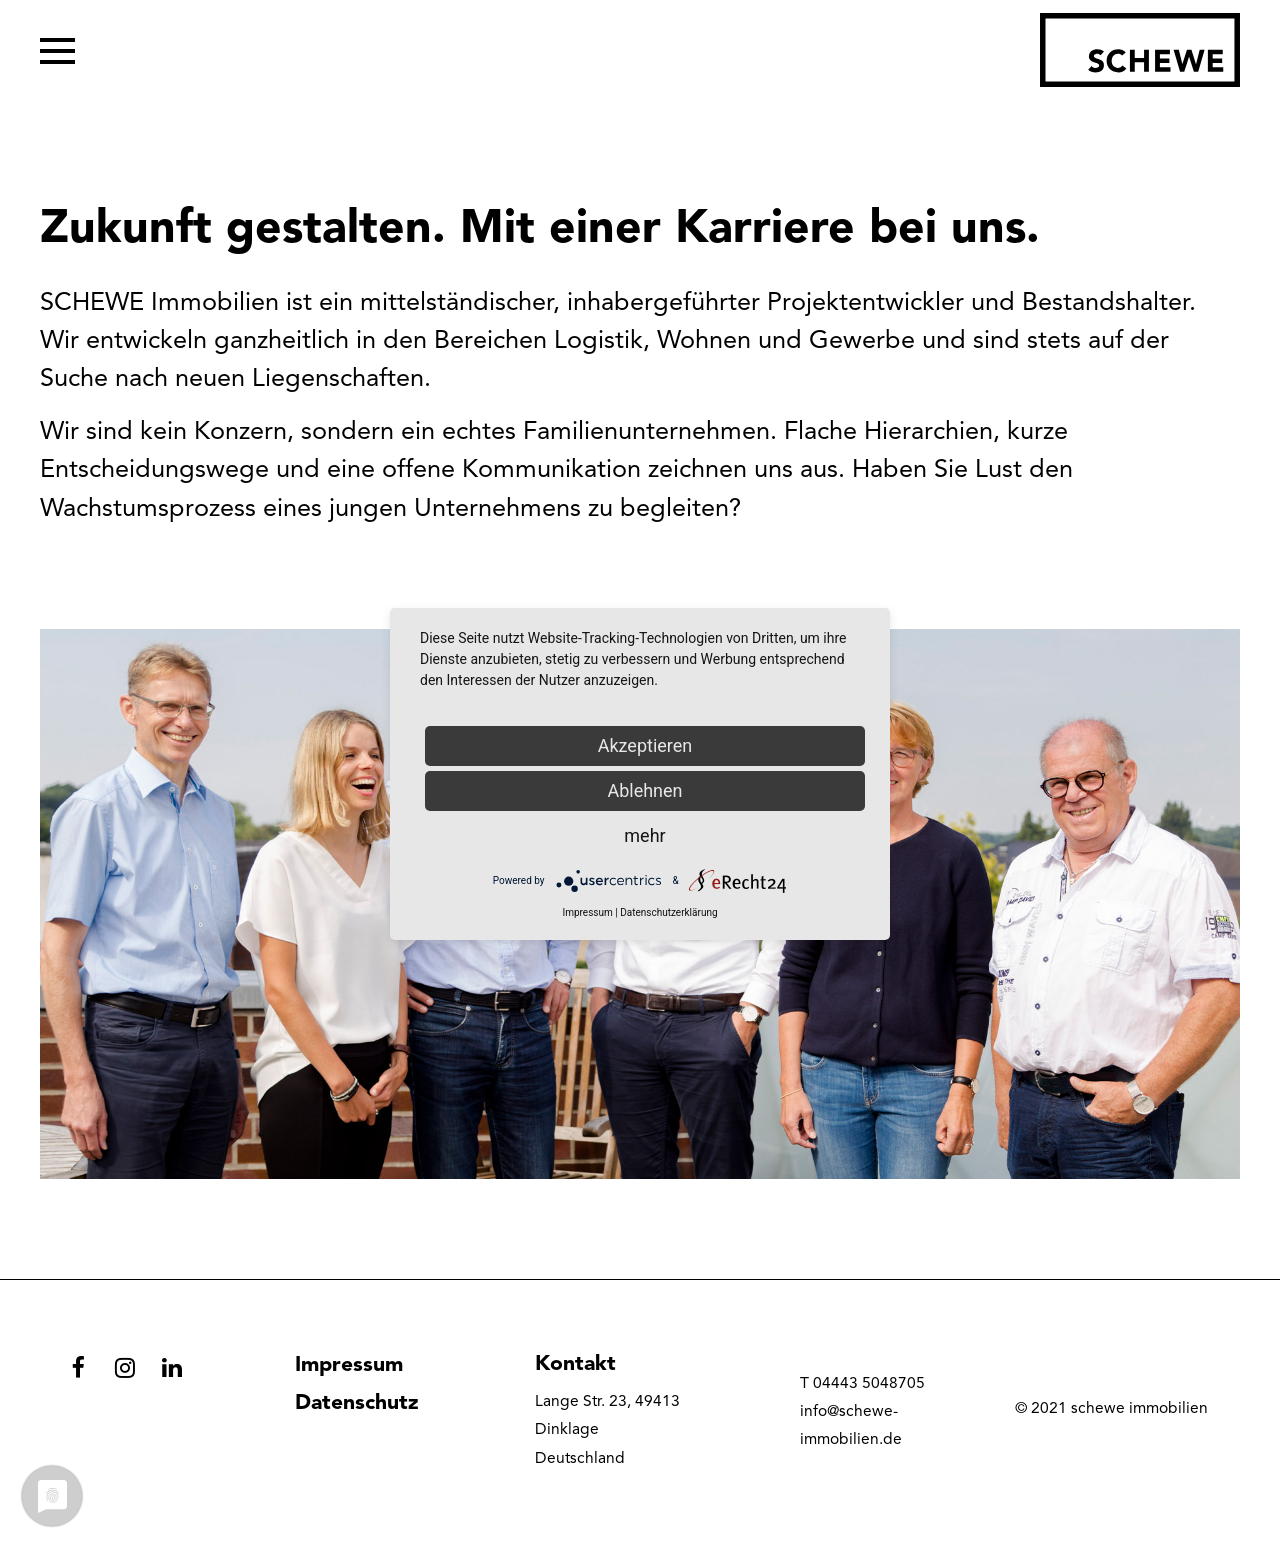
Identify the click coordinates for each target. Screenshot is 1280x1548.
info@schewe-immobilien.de (851, 1426)
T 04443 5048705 (862, 1384)
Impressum (349, 1365)
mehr (644, 835)
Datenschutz (357, 1403)
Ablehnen (644, 790)
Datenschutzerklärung (668, 912)
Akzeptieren (645, 745)
